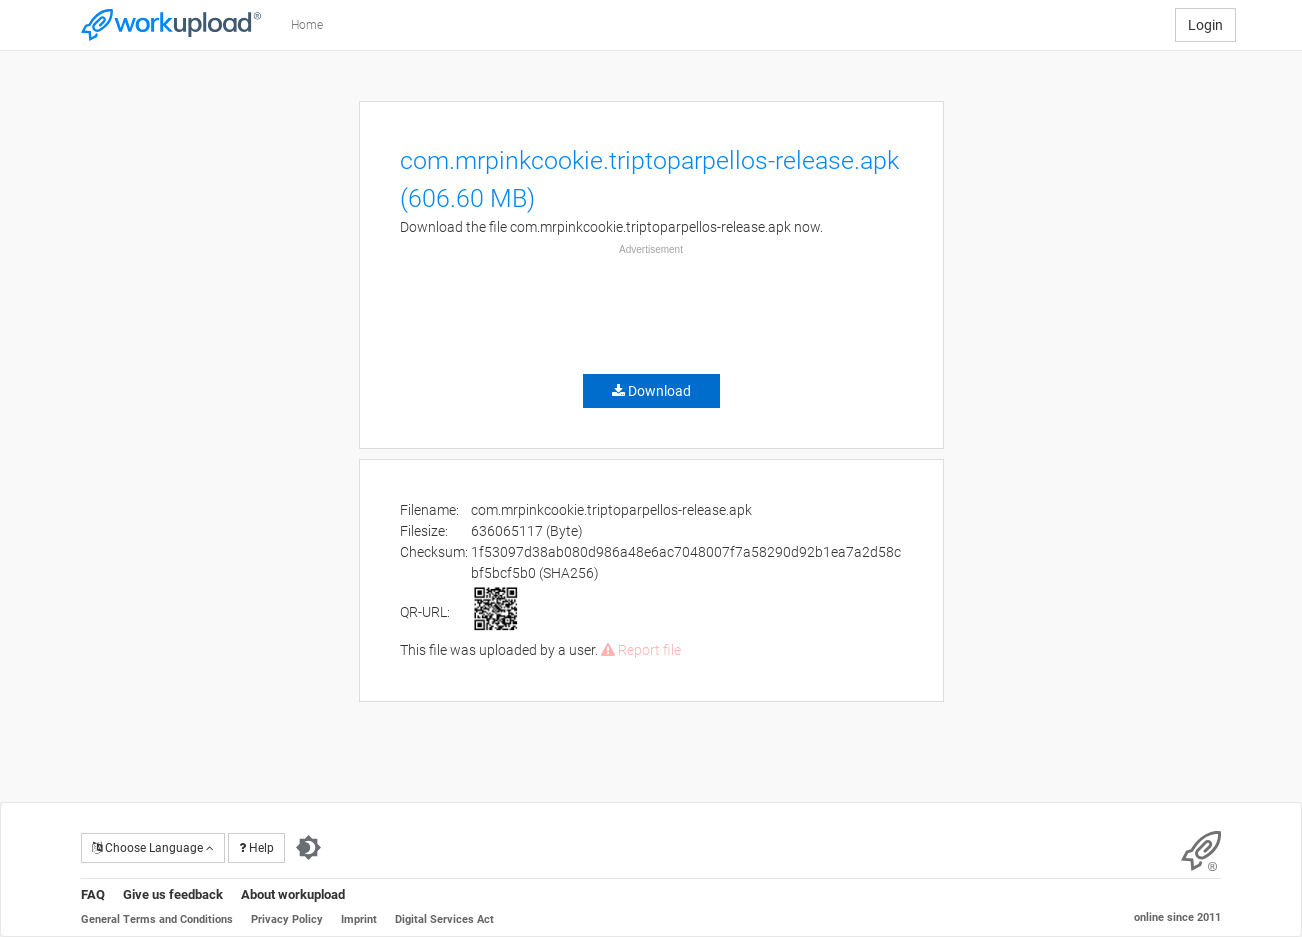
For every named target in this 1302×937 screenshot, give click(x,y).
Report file (641, 650)
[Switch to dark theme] (308, 848)
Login (1205, 25)
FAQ (93, 894)
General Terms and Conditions (157, 919)
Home (307, 25)
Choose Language (153, 848)
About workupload (293, 894)
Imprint (359, 919)
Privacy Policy (287, 919)
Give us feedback (173, 894)
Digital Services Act (444, 919)
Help (256, 848)
